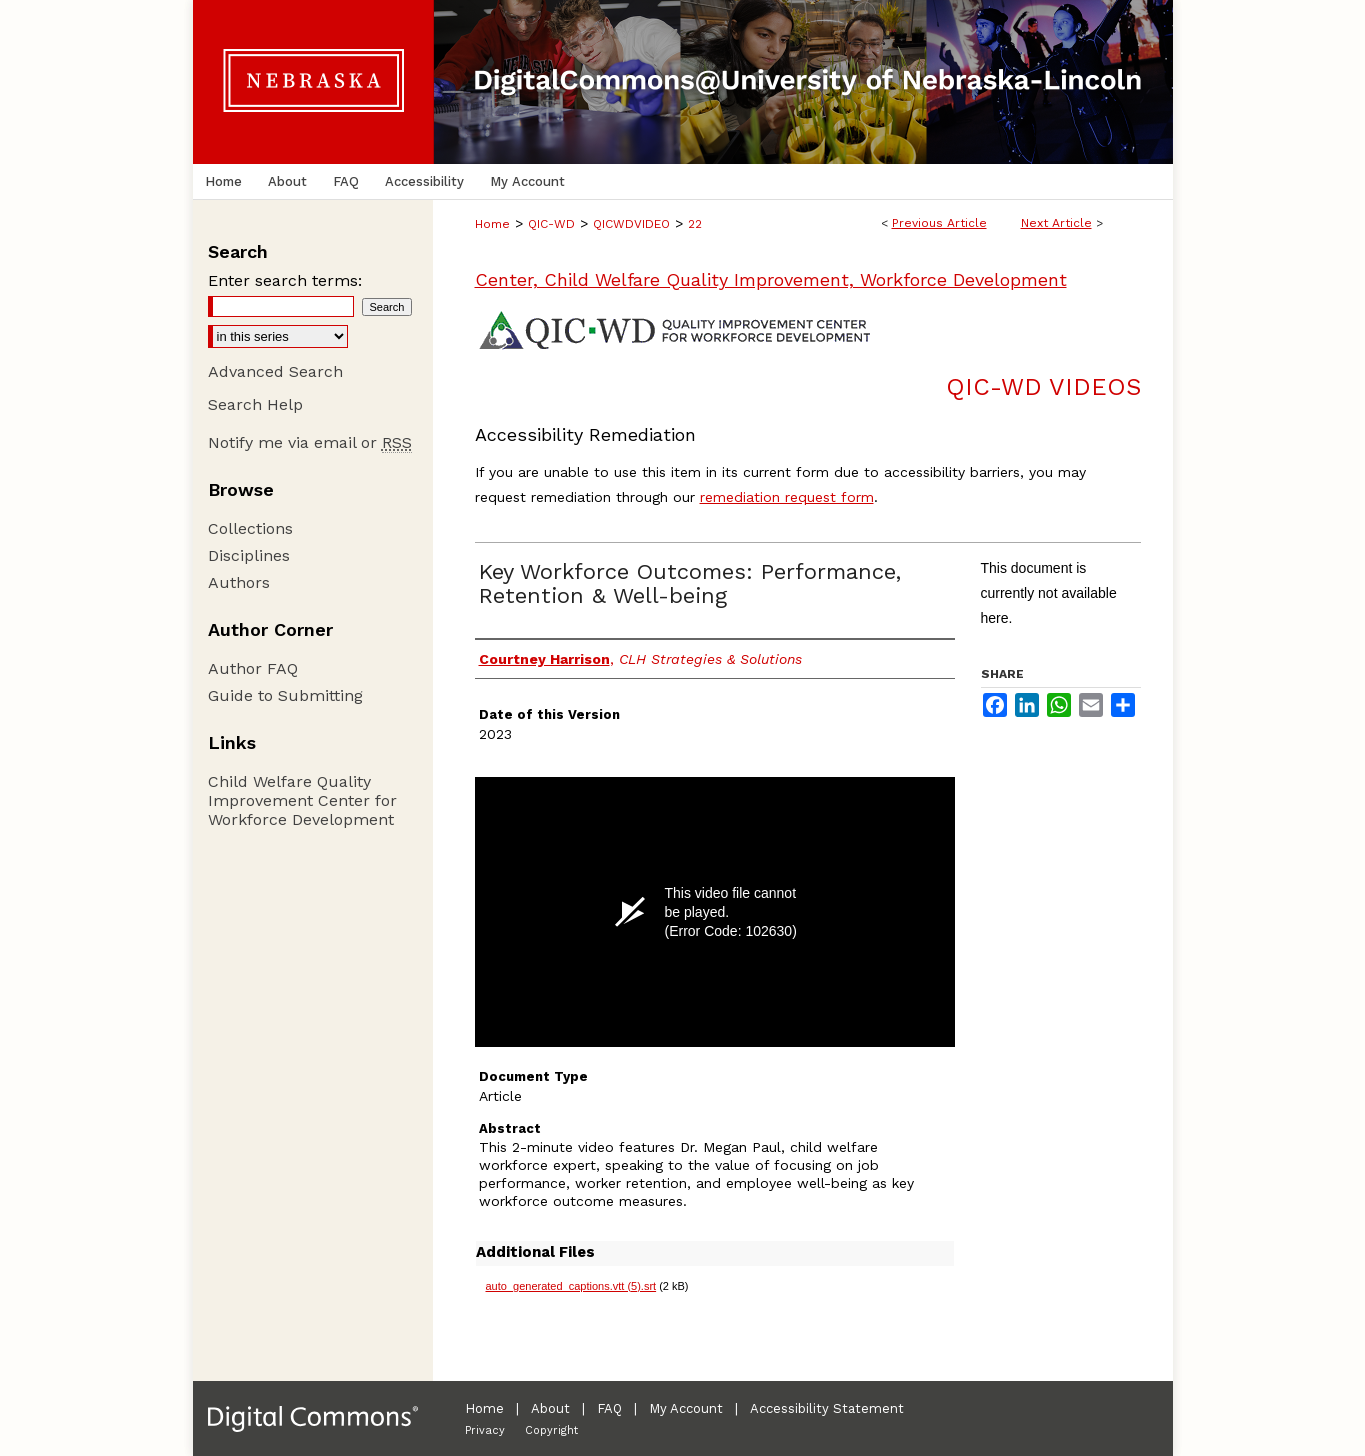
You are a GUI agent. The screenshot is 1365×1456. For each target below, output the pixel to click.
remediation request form (787, 497)
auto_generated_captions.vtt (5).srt (571, 1286)
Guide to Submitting (285, 695)
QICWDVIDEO (631, 224)
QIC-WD (551, 224)
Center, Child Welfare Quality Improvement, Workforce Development (771, 279)
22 (695, 224)
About (550, 1408)
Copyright (551, 1430)
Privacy (485, 1430)
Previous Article (939, 223)
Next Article (1056, 223)
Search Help (255, 404)
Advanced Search (275, 371)
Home (492, 224)
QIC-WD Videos (1043, 387)
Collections (250, 528)
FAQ (609, 1408)
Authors (239, 582)
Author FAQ (253, 668)
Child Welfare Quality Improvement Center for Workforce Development (302, 800)
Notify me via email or (310, 442)
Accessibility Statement (827, 1408)
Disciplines (249, 555)
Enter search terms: (285, 280)
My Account (686, 1408)
